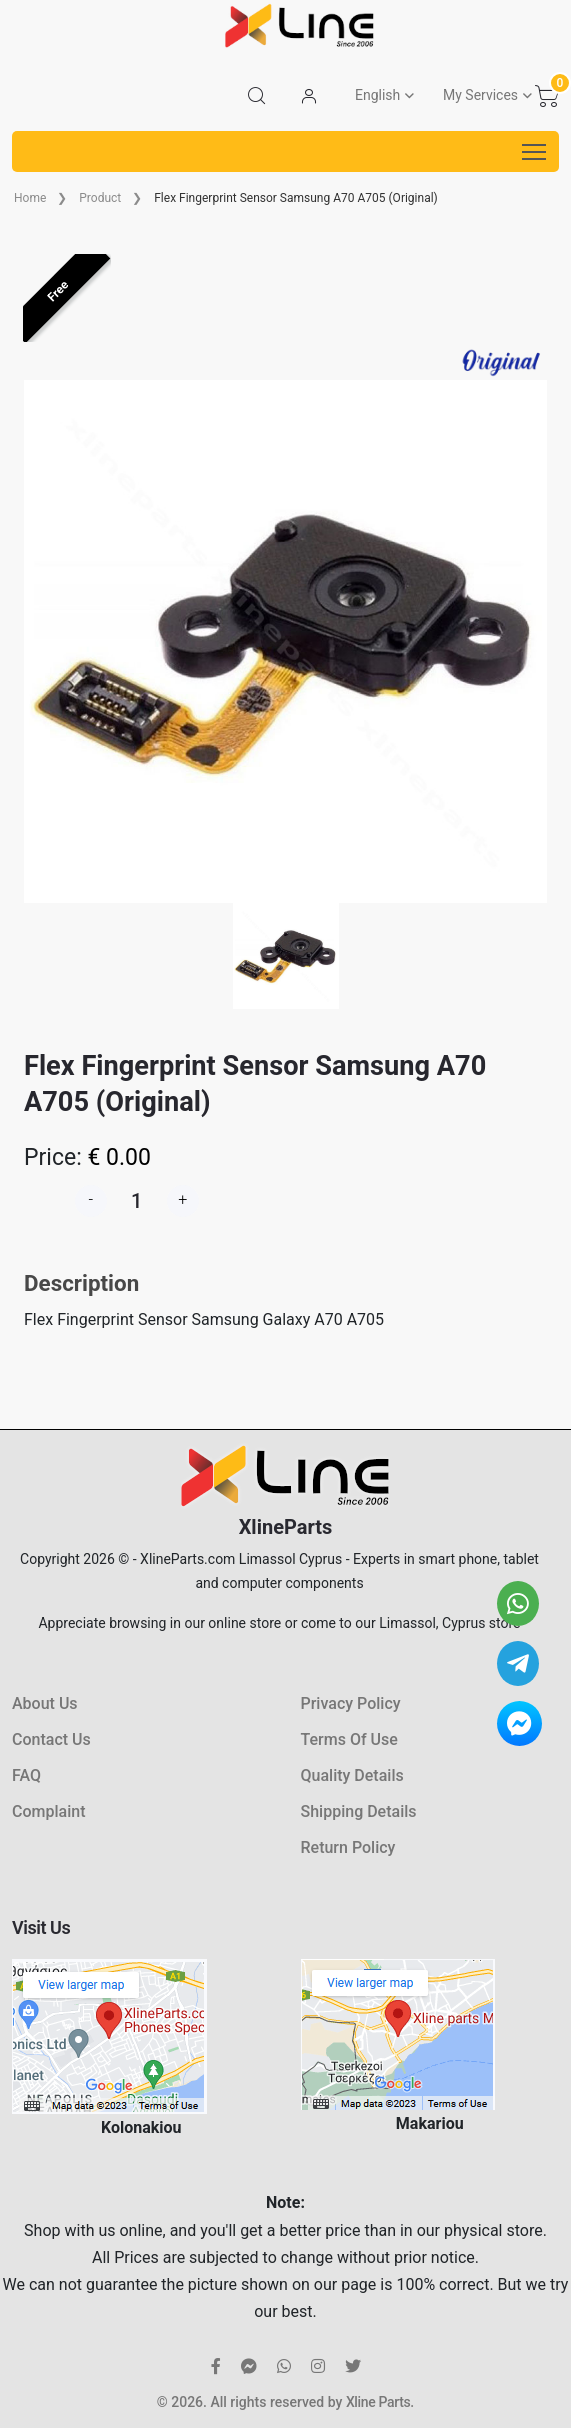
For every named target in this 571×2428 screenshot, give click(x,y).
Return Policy (348, 1847)
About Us (45, 1703)
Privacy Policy (351, 1703)
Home (30, 198)
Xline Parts (378, 2402)
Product (100, 198)
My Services (480, 95)
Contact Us (51, 1739)
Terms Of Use (349, 1739)
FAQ (26, 1775)
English (377, 95)
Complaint (48, 1811)
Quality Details (352, 1775)
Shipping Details (359, 1811)
